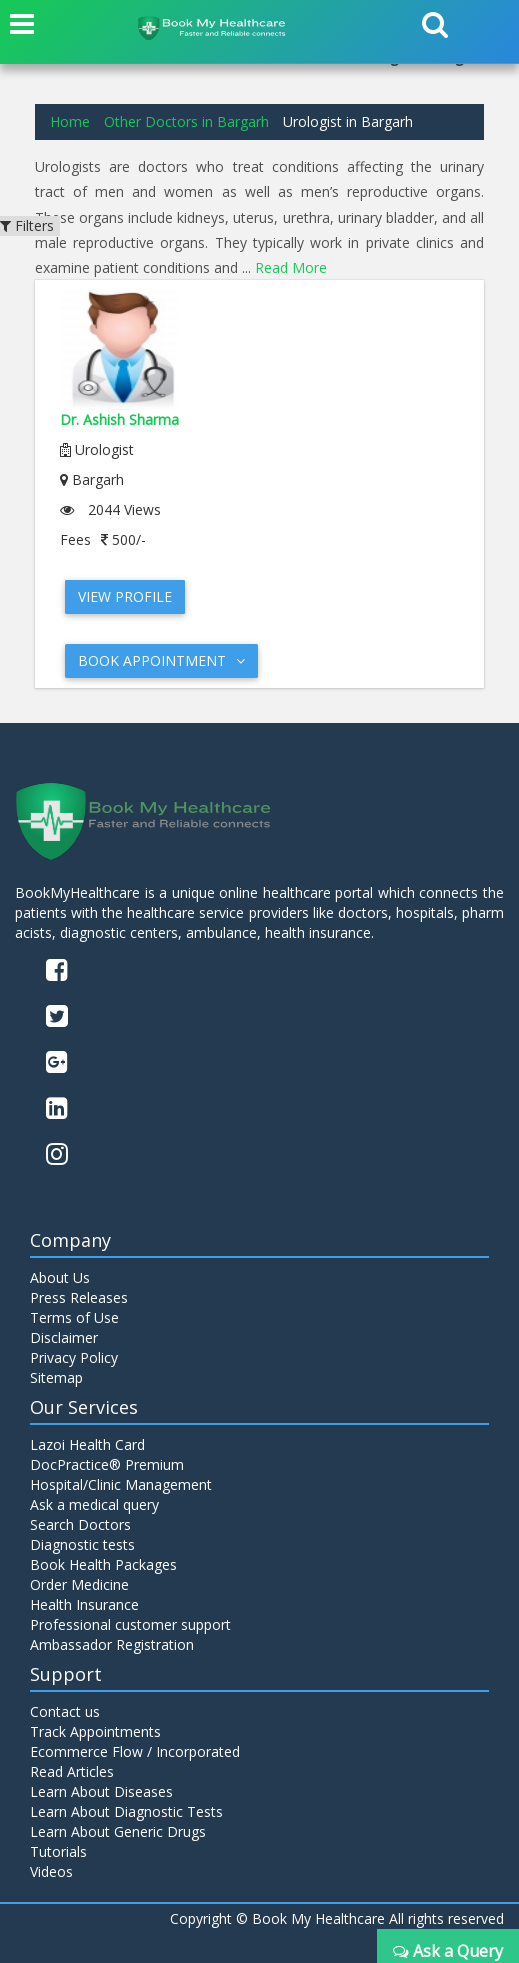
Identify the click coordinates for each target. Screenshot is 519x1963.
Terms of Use (74, 1317)
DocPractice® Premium (107, 1464)
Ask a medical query (94, 1504)
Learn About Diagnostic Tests (126, 1811)
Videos (51, 1871)
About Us (60, 1277)
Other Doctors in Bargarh (186, 121)
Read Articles (72, 1771)
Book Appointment (161, 660)
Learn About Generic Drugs (118, 1831)
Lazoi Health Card (87, 1444)
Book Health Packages (103, 1564)
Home (70, 121)
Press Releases (79, 1297)
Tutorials (58, 1851)
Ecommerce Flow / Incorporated (135, 1751)
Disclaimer (64, 1337)
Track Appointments (95, 1731)
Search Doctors (80, 1524)
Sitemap (56, 1377)
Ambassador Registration (112, 1644)
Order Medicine (79, 1584)
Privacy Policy (74, 1357)
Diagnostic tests (82, 1544)
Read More (291, 267)
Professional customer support (130, 1624)
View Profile (125, 596)
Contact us (65, 1711)
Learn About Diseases (101, 1791)
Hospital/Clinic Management (121, 1484)
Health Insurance (84, 1604)
